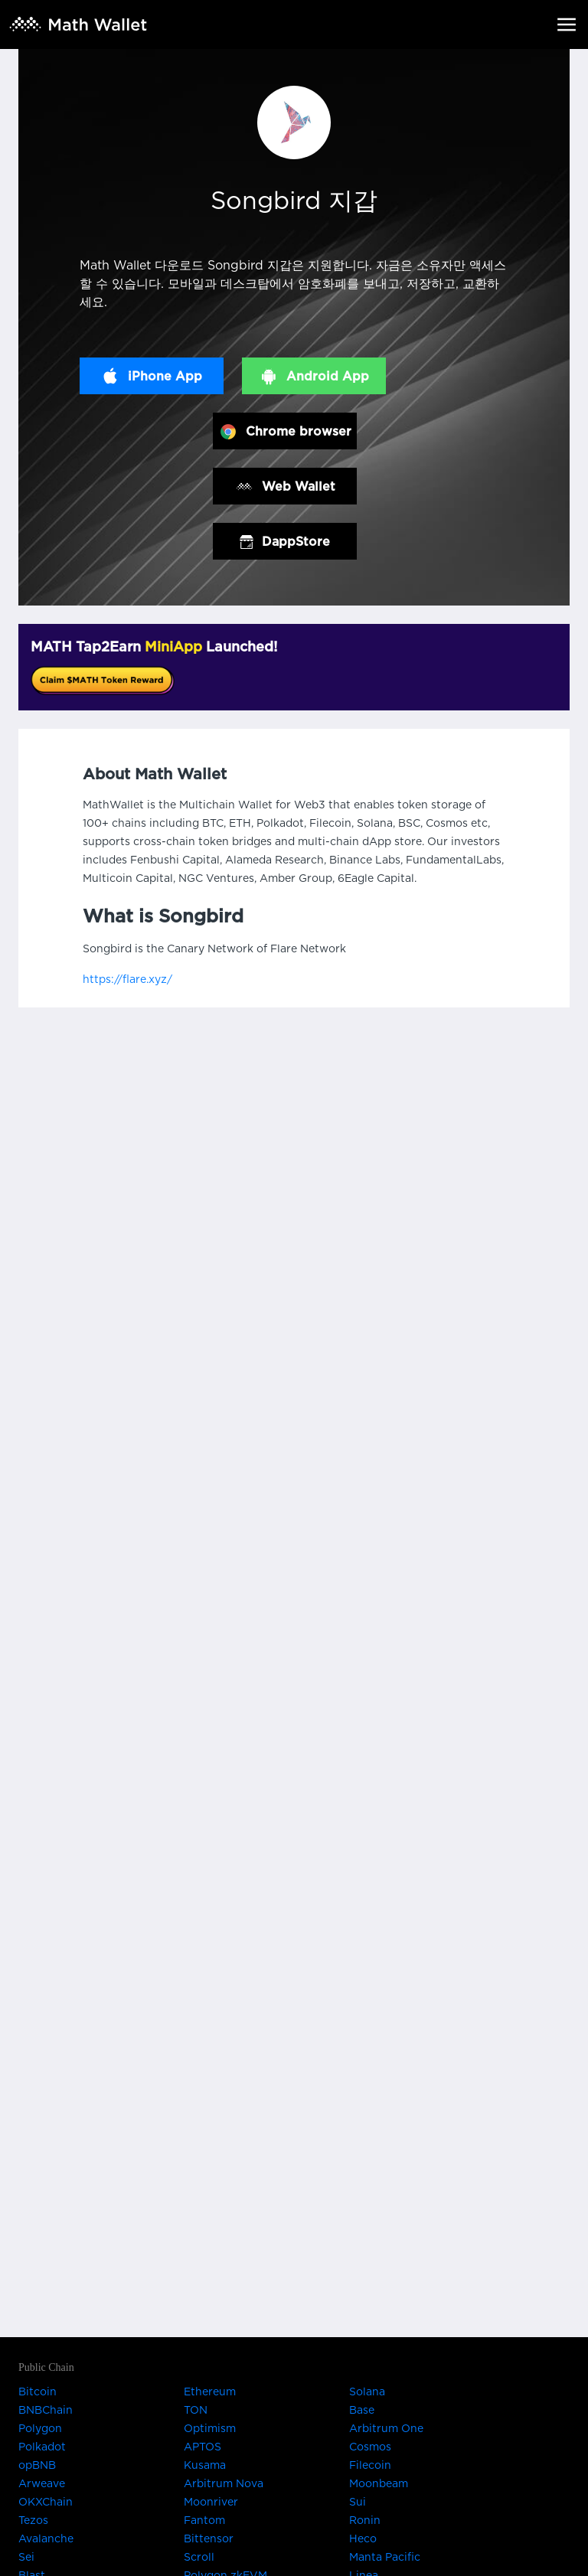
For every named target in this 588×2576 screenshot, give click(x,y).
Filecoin (370, 2465)
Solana (367, 2392)
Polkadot (42, 2447)
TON (195, 2410)
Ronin (365, 2521)
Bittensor (209, 2539)
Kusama (205, 2465)
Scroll (199, 2557)
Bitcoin (37, 2392)
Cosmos (370, 2447)
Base (361, 2410)
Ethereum (210, 2392)
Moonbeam (378, 2484)
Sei (26, 2557)
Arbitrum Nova (223, 2484)
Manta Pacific (384, 2557)
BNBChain (45, 2410)
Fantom (204, 2521)
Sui (357, 2502)
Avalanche (46, 2539)
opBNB (37, 2465)
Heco (363, 2539)
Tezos (33, 2521)
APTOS (202, 2447)
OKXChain (45, 2502)
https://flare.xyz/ (127, 980)
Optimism (210, 2429)
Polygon (40, 2429)
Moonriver (211, 2502)
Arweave (41, 2484)
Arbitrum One (386, 2429)
